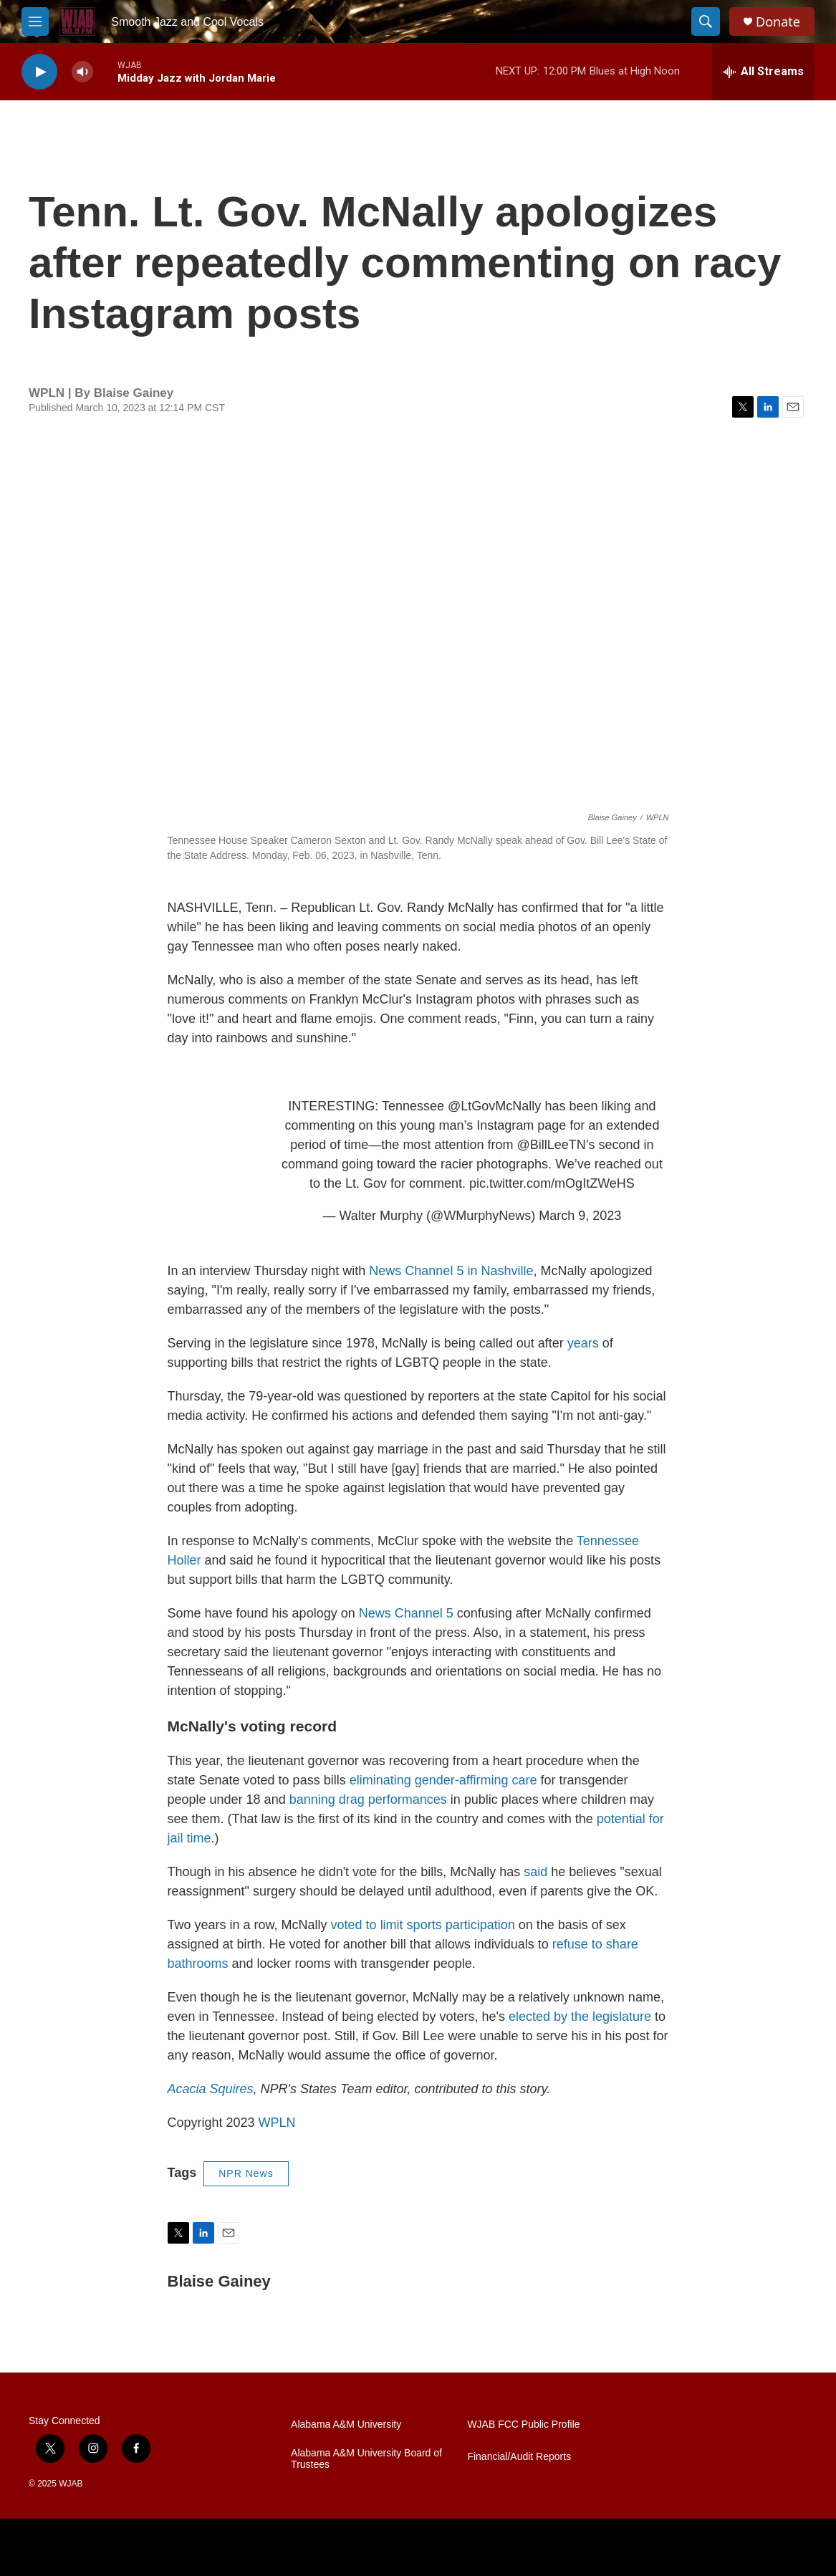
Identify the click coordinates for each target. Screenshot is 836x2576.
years (583, 1343)
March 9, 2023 (580, 1215)
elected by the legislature (580, 2016)
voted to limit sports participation (423, 1925)
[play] (39, 72)
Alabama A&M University (346, 2424)
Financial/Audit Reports (519, 2456)
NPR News (245, 2173)
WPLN (277, 2122)
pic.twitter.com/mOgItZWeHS (552, 1183)
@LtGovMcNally (494, 1106)
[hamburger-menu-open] (35, 21)
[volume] (82, 72)
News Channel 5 (408, 1613)
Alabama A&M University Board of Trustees (366, 2459)
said (535, 1872)
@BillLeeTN (551, 1145)
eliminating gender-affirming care (443, 1780)
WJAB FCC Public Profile (523, 2424)
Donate (778, 21)
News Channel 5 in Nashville (451, 1271)
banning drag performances (368, 1799)
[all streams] (763, 71)
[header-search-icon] (705, 21)
